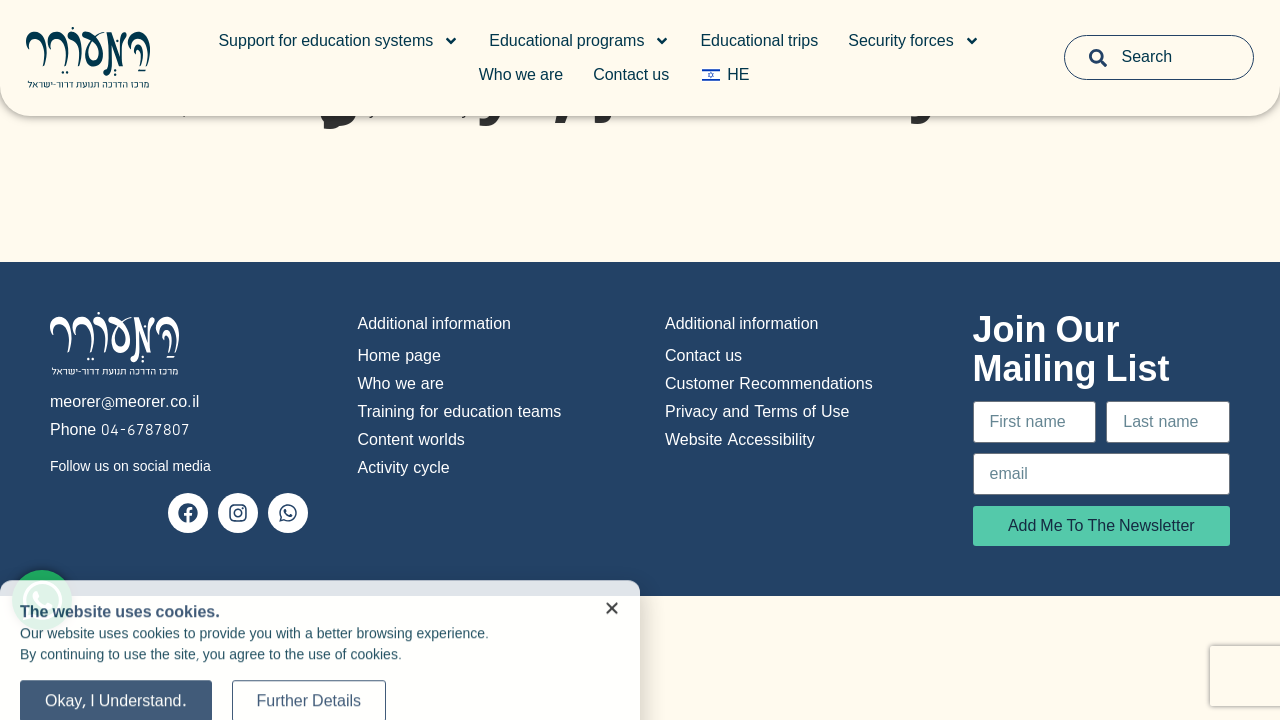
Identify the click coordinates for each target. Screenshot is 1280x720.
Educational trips (759, 41)
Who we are (521, 75)
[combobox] (1159, 57)
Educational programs (579, 41)
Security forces (913, 41)
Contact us (631, 75)
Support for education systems (338, 41)
